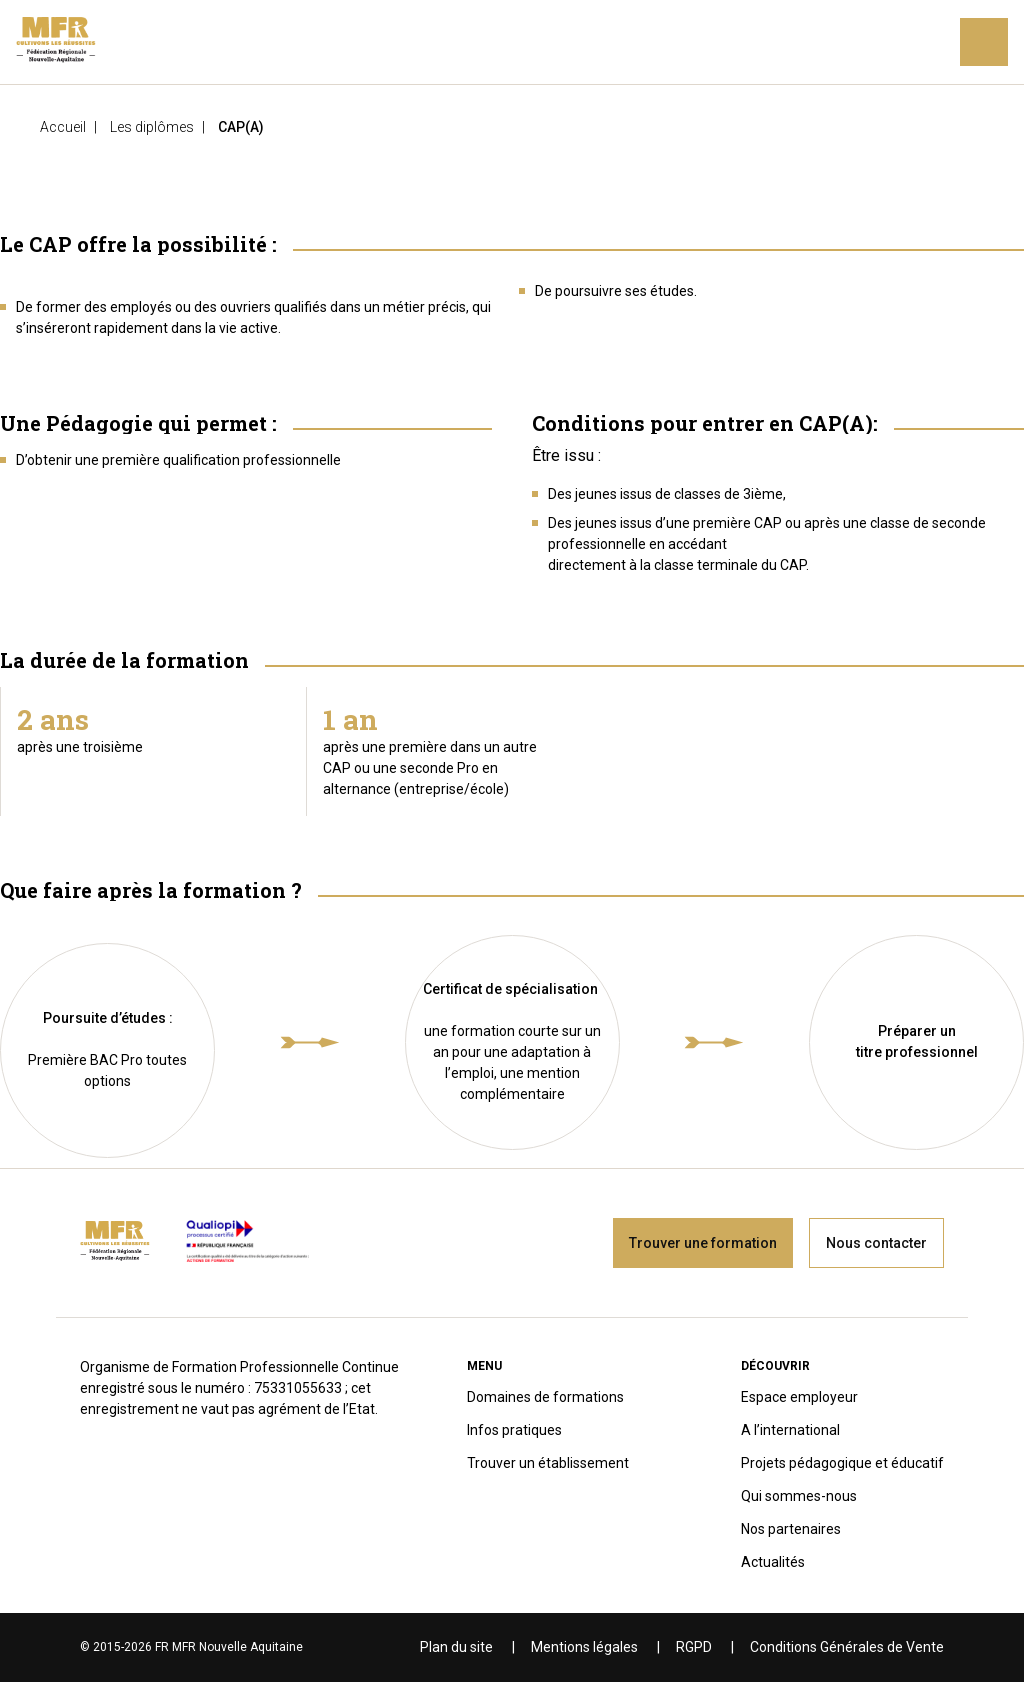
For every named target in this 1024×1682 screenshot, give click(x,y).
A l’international (790, 1430)
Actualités (773, 1562)
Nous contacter (876, 1243)
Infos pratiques (514, 1430)
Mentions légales (584, 1647)
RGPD (694, 1647)
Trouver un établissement (548, 1463)
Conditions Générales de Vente (847, 1647)
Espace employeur (799, 1397)
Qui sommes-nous (799, 1496)
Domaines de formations (545, 1397)
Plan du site (456, 1647)
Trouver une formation (703, 1243)
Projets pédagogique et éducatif (842, 1463)
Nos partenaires (791, 1529)
